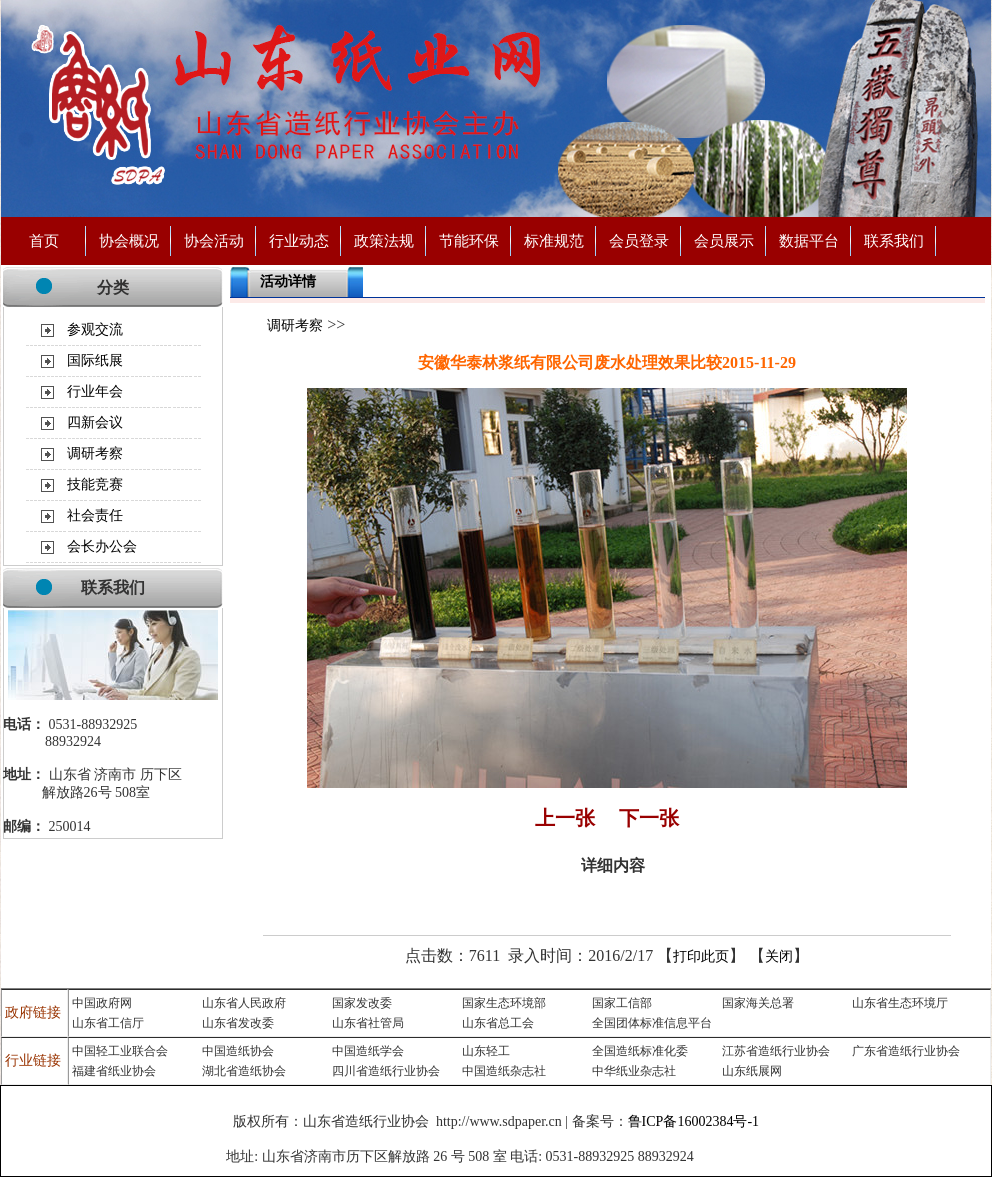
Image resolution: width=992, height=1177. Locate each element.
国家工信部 (622, 1003)
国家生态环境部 (504, 1003)
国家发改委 (362, 1003)
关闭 (779, 956)
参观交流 (95, 329)
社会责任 (95, 515)
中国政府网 (102, 1003)
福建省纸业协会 (114, 1071)
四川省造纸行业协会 (386, 1071)
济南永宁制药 (733, 1157)
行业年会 (95, 391)
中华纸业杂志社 (634, 1071)
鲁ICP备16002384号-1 (693, 1121)
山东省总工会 (498, 1023)
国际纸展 (95, 360)
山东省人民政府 (244, 1003)
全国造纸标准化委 (640, 1051)
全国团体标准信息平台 (652, 1023)
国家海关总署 (758, 1003)
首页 (44, 240)
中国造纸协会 (238, 1051)
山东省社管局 (368, 1023)
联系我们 (894, 240)
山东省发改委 (238, 1023)
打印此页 (701, 956)
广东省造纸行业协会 (906, 1051)
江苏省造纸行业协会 (776, 1051)
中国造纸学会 (368, 1051)
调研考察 (95, 453)
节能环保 (469, 240)
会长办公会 (102, 546)
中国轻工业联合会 (120, 1051)
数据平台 (809, 240)
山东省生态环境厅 (900, 1003)
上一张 (565, 818)
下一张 (649, 818)
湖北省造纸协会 (244, 1071)
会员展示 (724, 240)
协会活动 (214, 240)
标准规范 (554, 240)
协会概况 (129, 240)
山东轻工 (486, 1051)
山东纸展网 (752, 1071)
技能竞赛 (95, 484)
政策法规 (384, 240)
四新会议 (95, 422)
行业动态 (299, 240)
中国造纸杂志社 (504, 1071)
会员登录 (639, 240)
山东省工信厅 (108, 1023)
